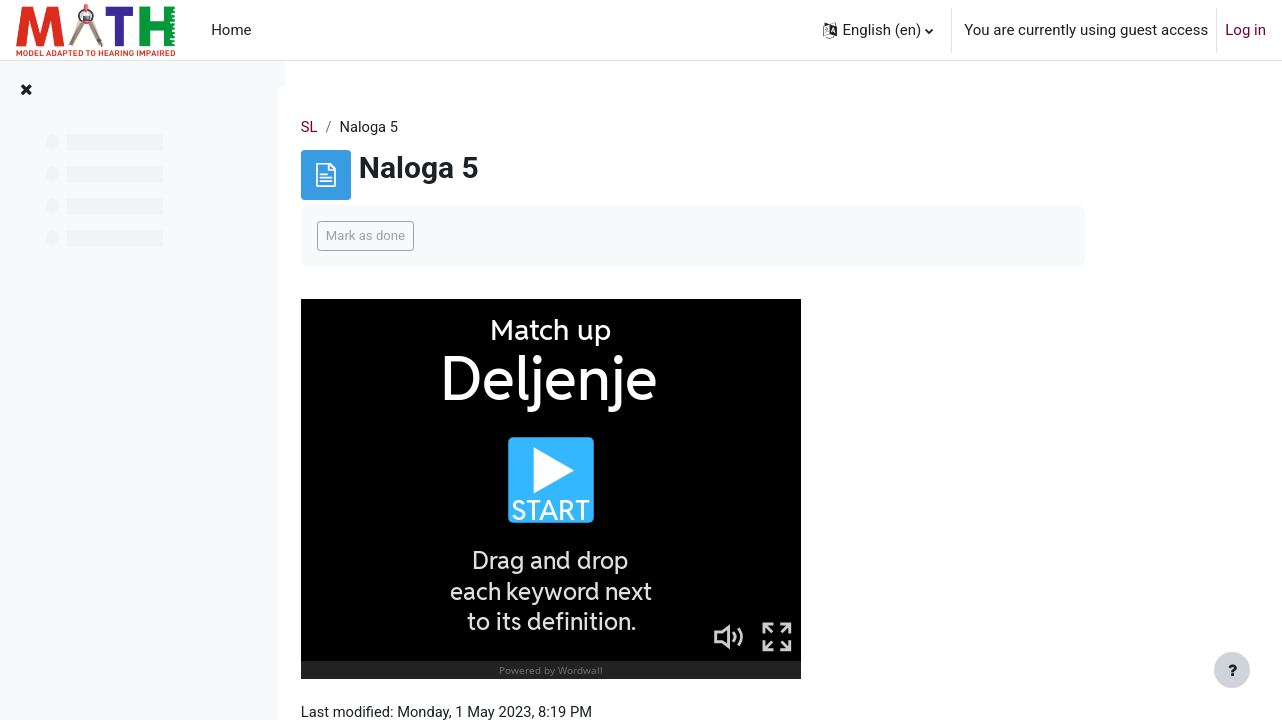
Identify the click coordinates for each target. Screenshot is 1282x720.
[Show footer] (1232, 670)
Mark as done (440, 236)
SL (384, 127)
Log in (1245, 30)
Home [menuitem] (231, 30)
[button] (878, 30)
